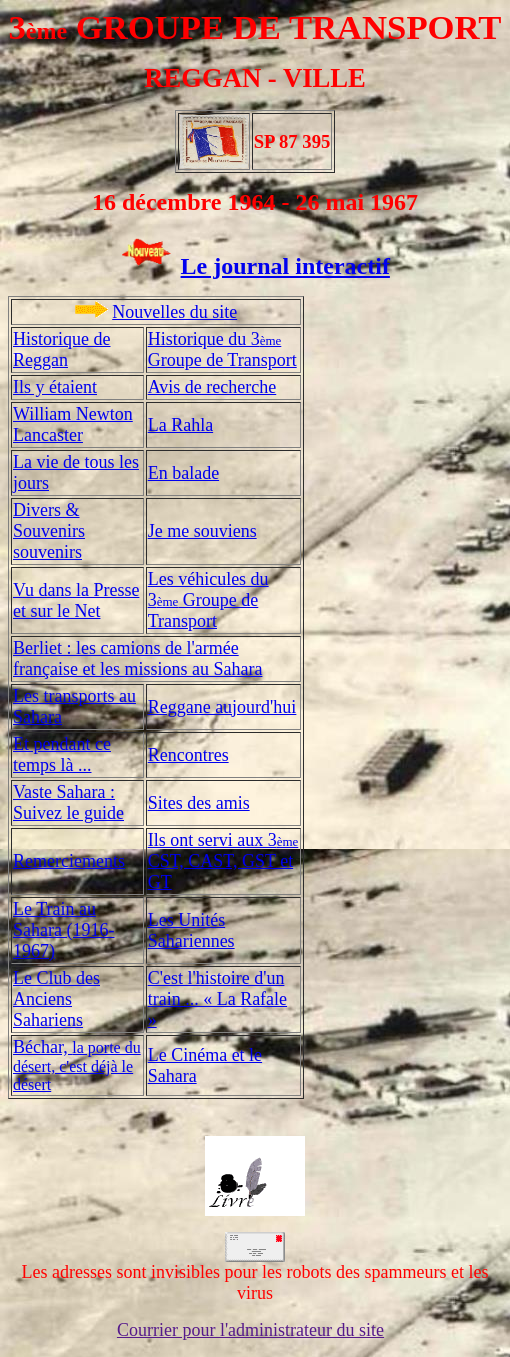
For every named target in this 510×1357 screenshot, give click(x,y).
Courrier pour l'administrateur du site (250, 1330)
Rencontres (188, 755)
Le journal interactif (285, 266)
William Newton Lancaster (73, 424)
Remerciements (69, 861)
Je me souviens (202, 531)
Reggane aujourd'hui (222, 707)
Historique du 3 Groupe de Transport (222, 349)
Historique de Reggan (61, 349)
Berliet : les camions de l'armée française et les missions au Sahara (137, 658)
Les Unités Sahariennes (191, 930)
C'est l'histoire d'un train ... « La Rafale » (217, 999)
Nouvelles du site (174, 312)
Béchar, (77, 1065)
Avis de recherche (212, 387)
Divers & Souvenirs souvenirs (49, 531)
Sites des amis (199, 803)
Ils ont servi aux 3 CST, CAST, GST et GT (223, 861)
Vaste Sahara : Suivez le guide (68, 802)
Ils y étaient (55, 387)
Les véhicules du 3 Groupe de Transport (208, 600)
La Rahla (180, 425)
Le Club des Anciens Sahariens (56, 999)
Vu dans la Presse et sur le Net (76, 600)
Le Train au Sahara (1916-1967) (63, 930)
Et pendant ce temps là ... (62, 754)
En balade (183, 473)
